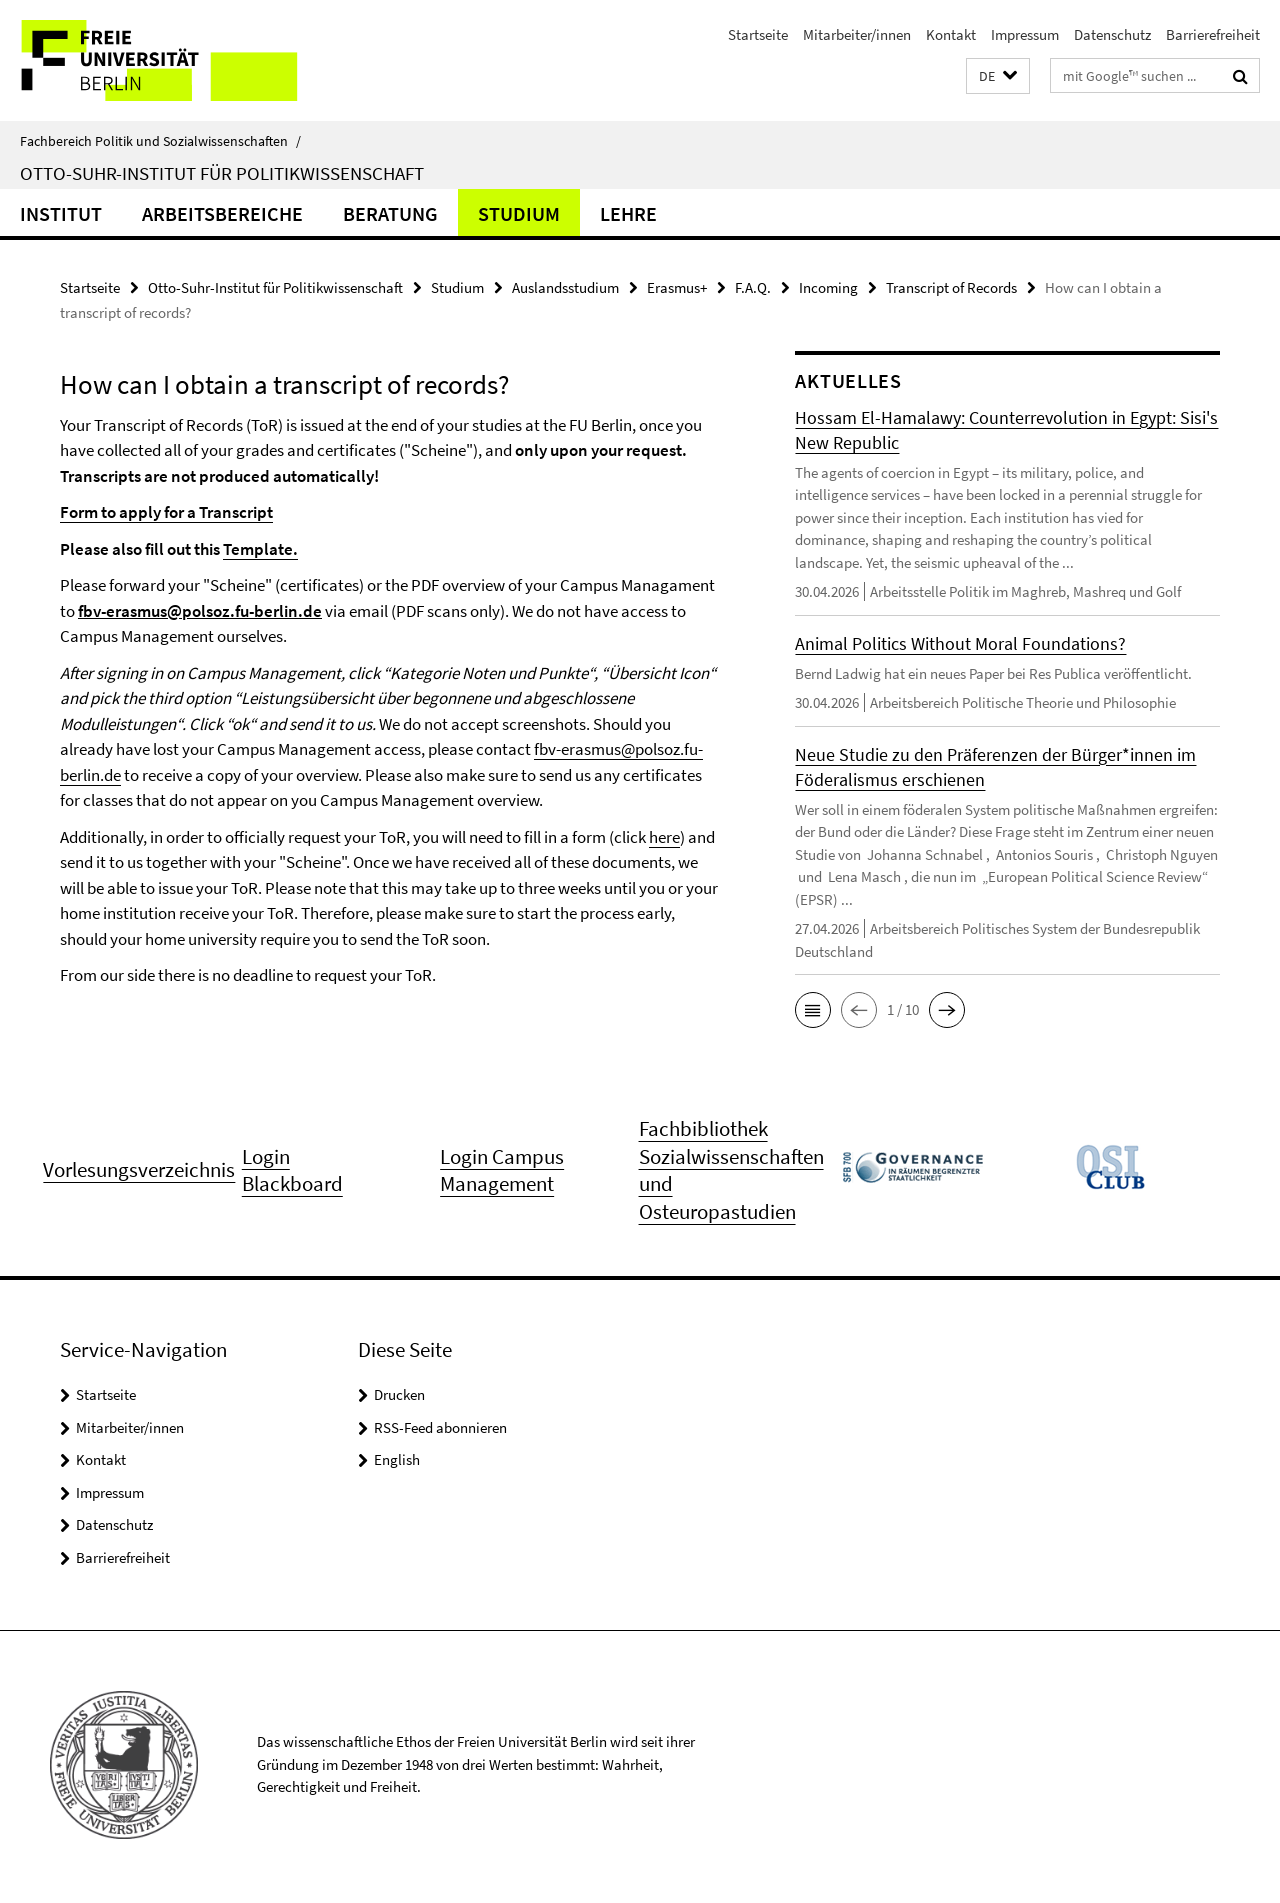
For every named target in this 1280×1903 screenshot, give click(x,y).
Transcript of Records (951, 287)
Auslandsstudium (565, 287)
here (664, 837)
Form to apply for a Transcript (166, 512)
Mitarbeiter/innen (857, 34)
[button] (998, 76)
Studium (519, 213)
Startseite (758, 34)
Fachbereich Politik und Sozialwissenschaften (160, 141)
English (397, 1463)
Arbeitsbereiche (222, 213)
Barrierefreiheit (1213, 34)
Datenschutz (1112, 34)
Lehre (628, 213)
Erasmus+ (677, 287)
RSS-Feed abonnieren (440, 1431)
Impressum (1025, 34)
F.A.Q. (753, 287)
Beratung (390, 213)
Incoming (828, 287)
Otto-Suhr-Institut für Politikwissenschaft (222, 173)
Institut (61, 213)
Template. (260, 549)
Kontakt (951, 34)
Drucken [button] (399, 1398)
